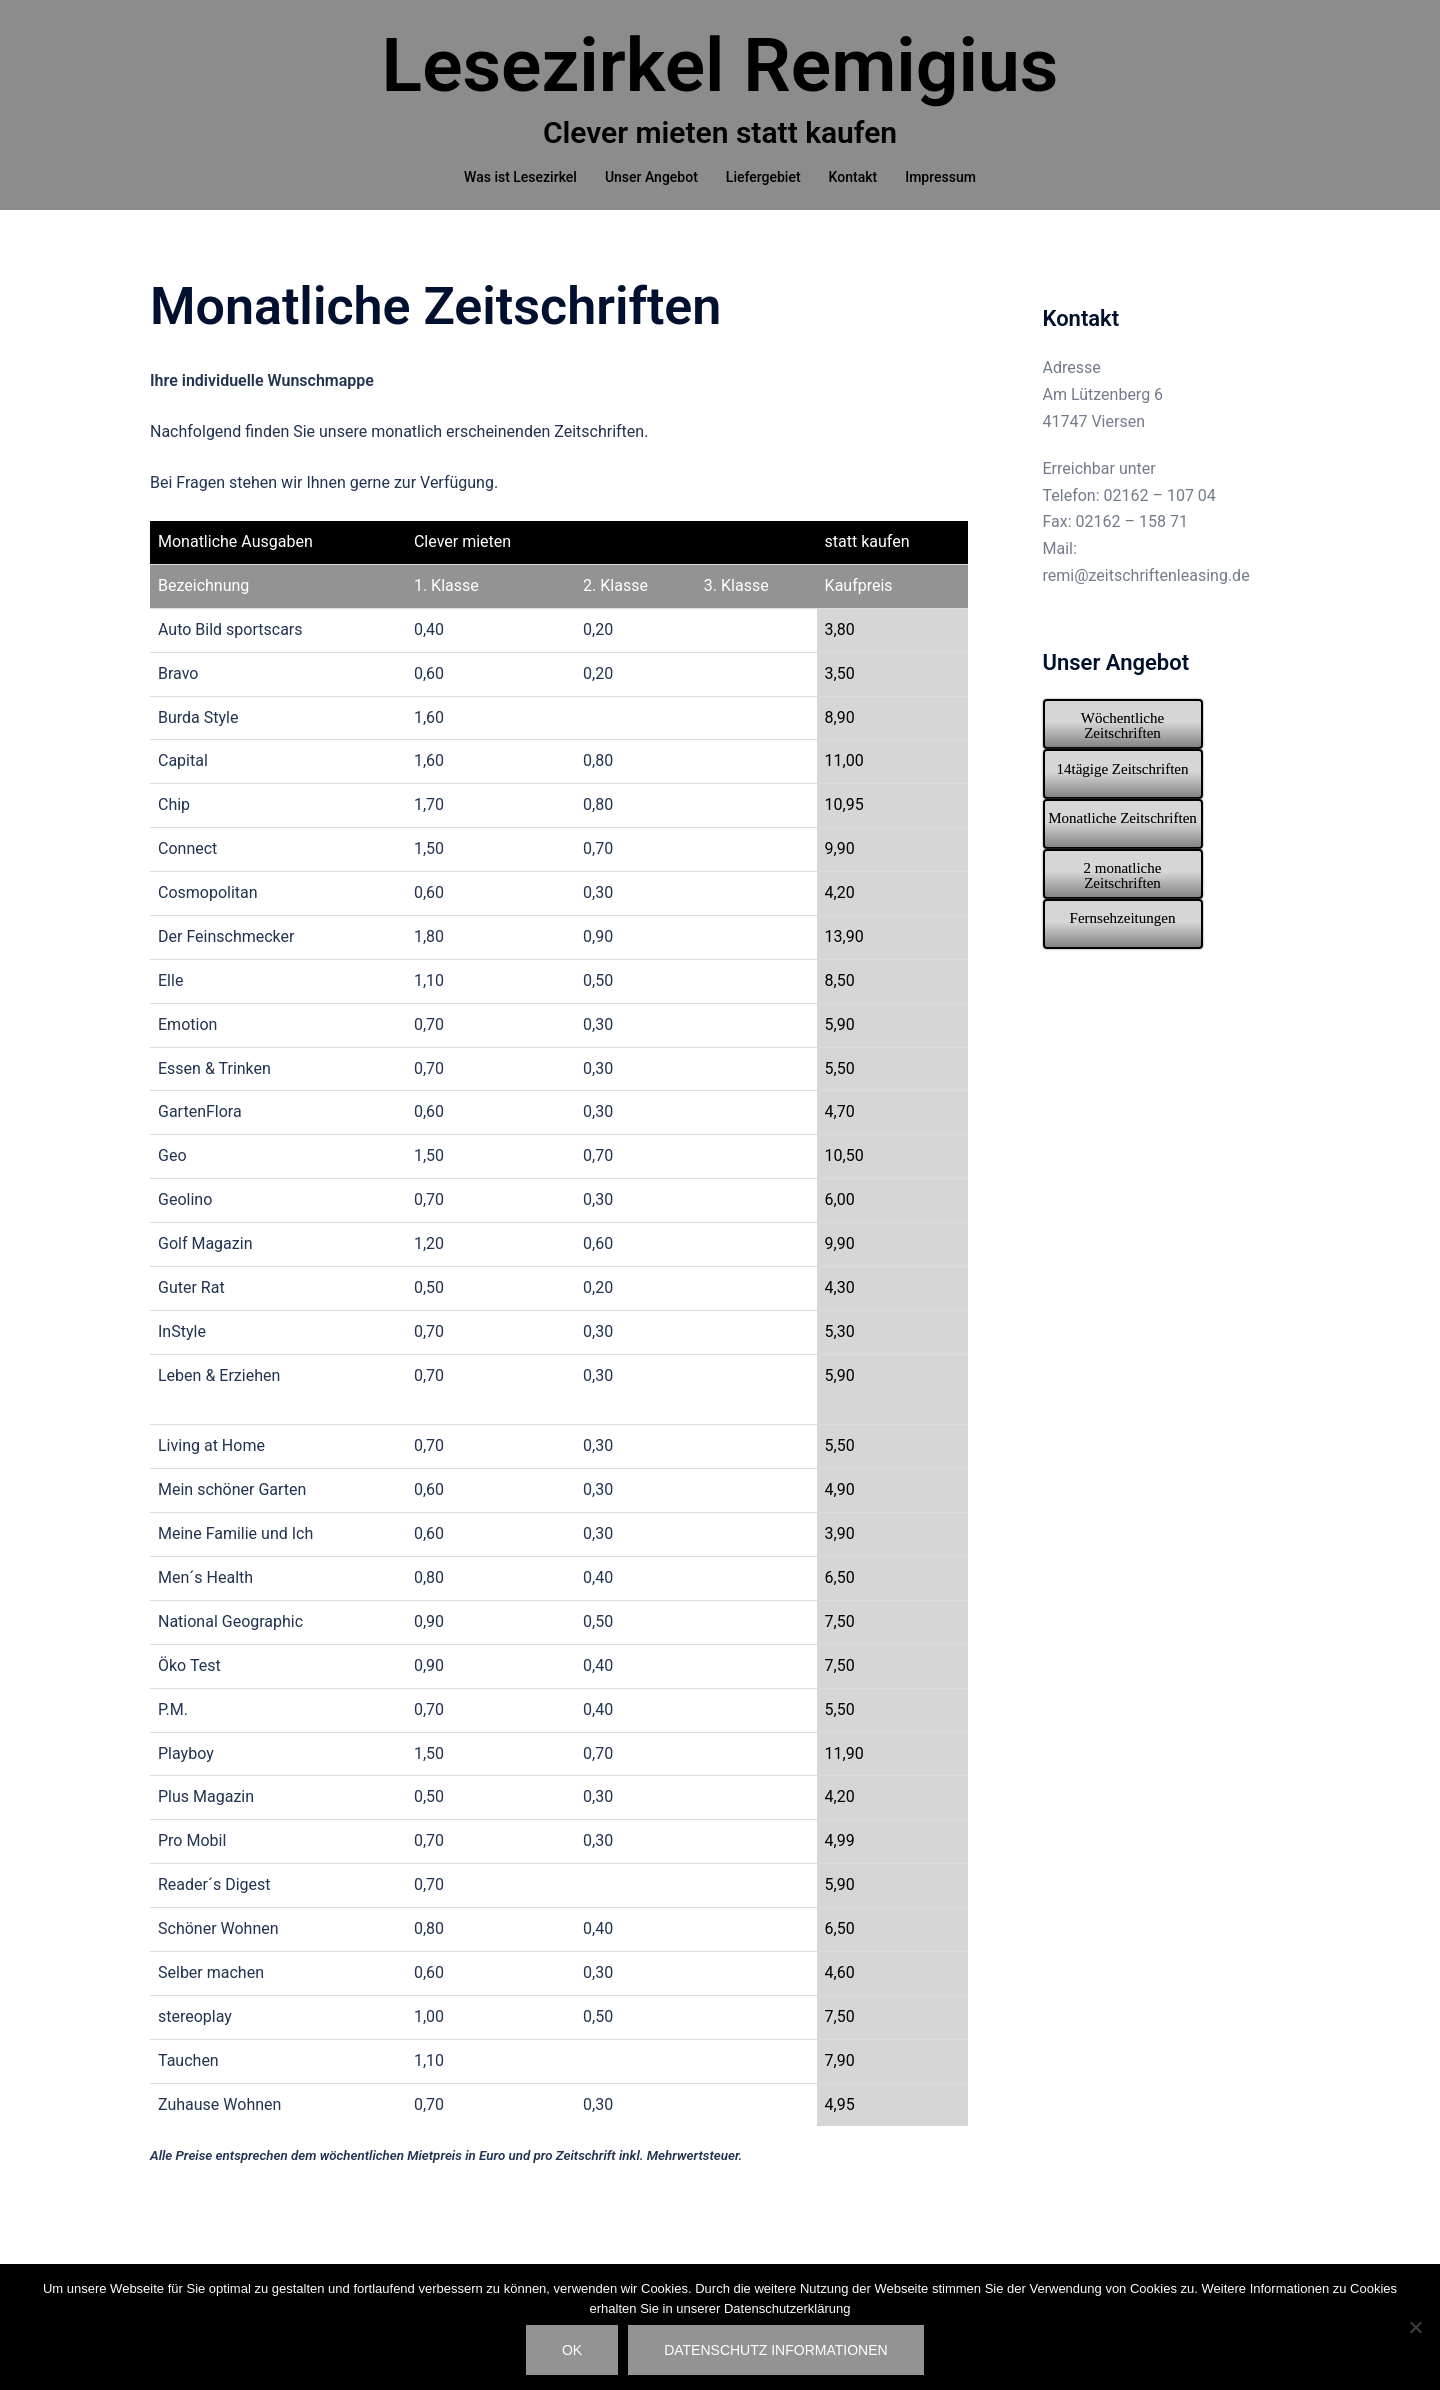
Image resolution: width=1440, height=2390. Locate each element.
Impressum (940, 177)
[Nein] (1415, 2327)
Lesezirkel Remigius (720, 65)
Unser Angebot (651, 177)
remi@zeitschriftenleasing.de (1146, 599)
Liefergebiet (763, 177)
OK (572, 2350)
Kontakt (853, 177)
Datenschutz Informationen (775, 2350)
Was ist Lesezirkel (520, 177)
